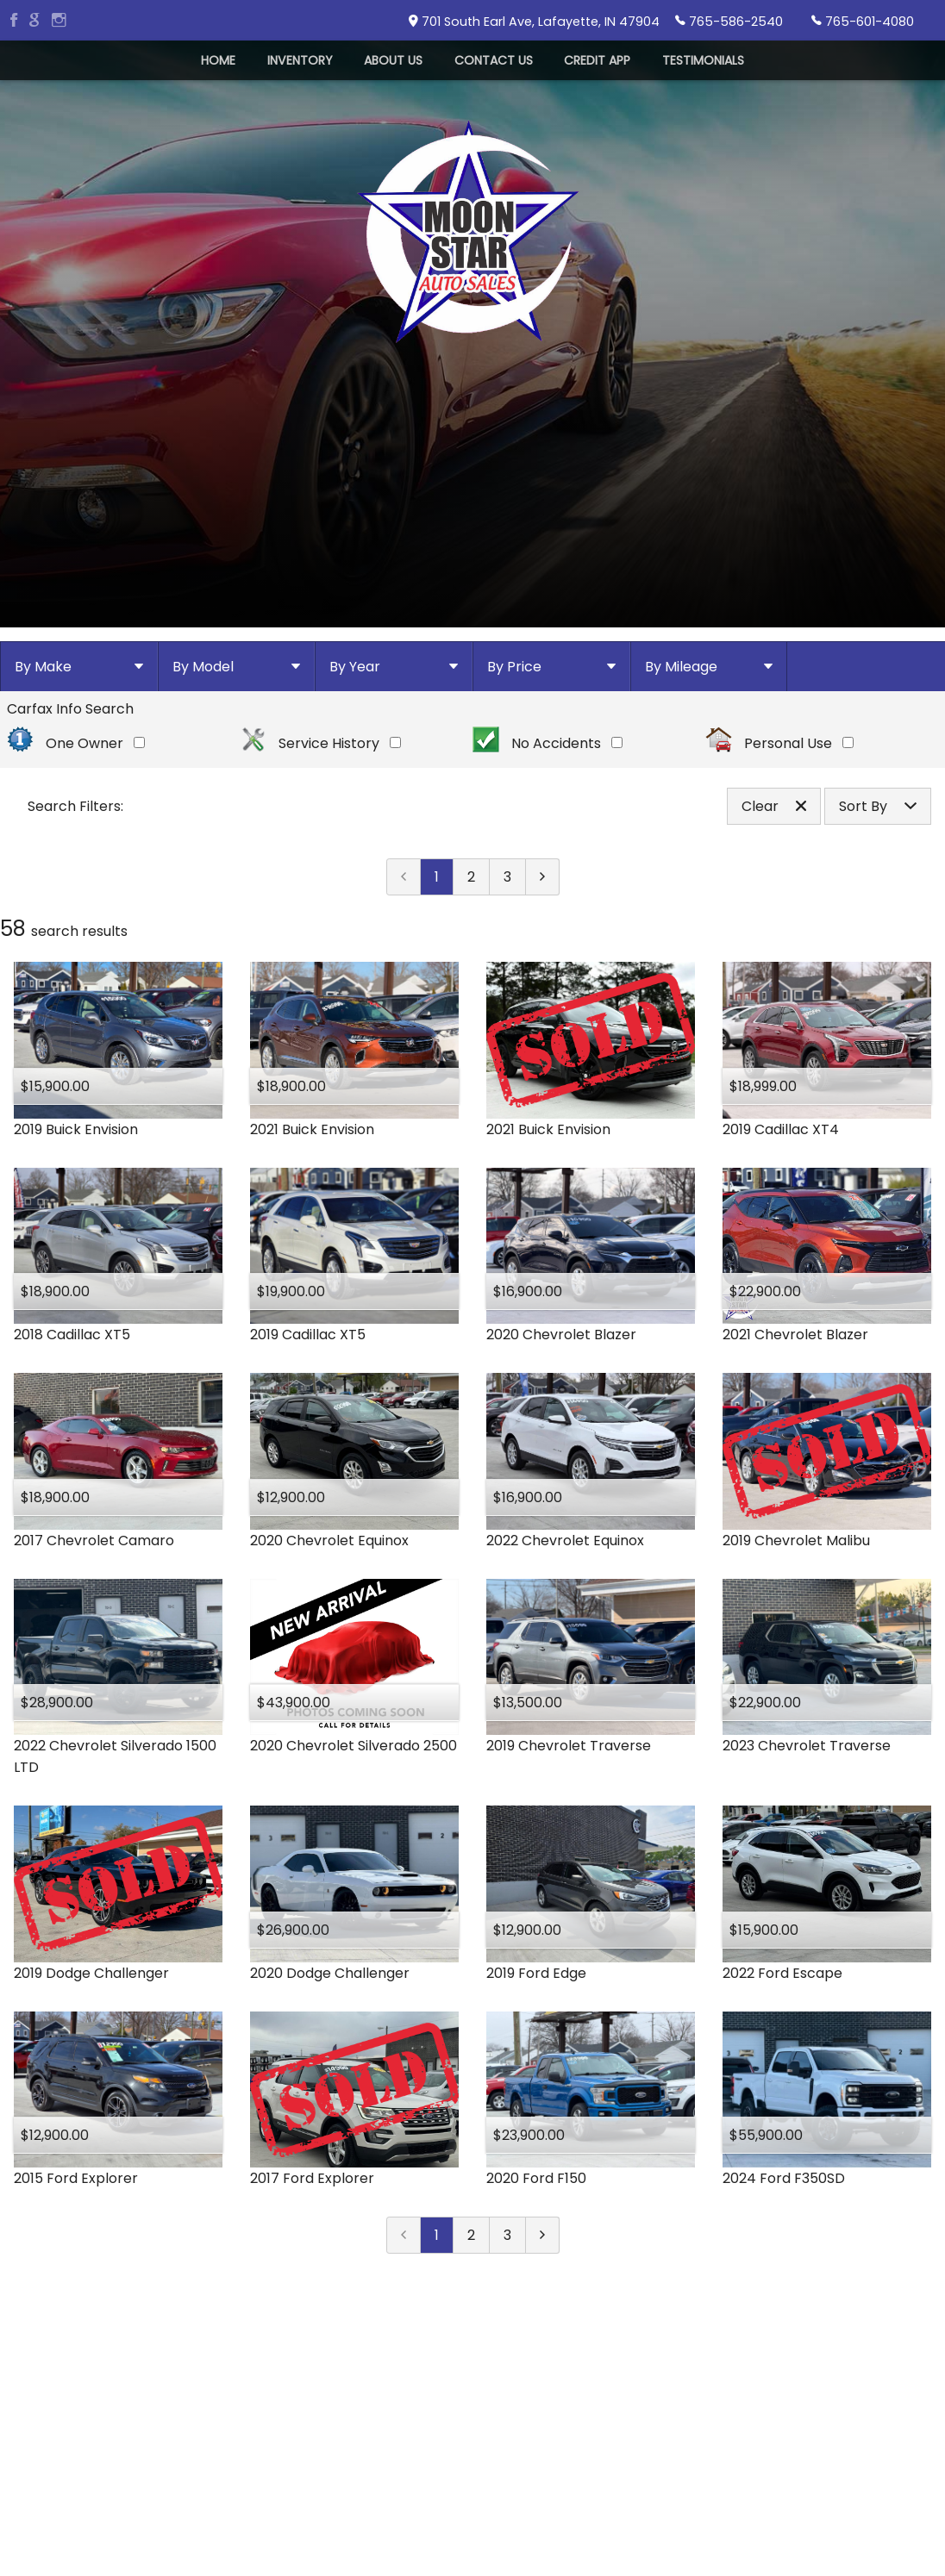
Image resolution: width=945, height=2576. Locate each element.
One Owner (76, 801)
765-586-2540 (729, 20)
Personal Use (779, 801)
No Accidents (547, 801)
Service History (320, 801)
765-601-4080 (862, 20)
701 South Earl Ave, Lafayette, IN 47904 (534, 21)
